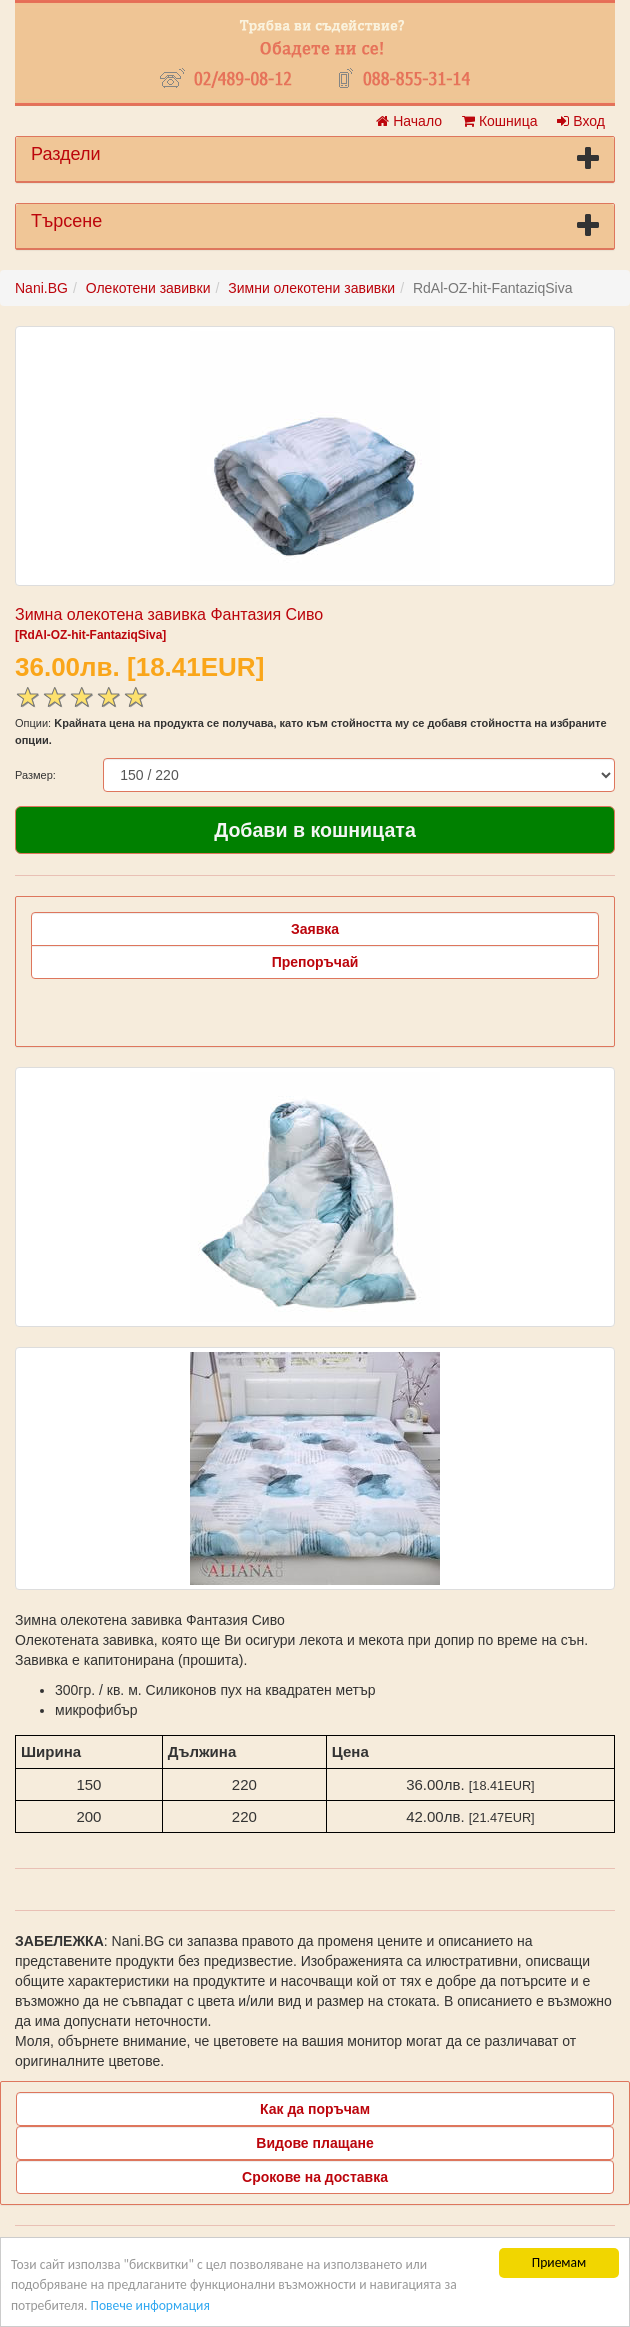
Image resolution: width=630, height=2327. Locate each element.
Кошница (499, 121)
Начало (409, 121)
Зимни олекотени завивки (311, 288)
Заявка (315, 929)
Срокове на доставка (315, 2177)
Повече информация (149, 2305)
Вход (581, 121)
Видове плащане (314, 2143)
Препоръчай (315, 962)
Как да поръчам (315, 2109)
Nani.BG (41, 288)
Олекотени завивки (148, 288)
